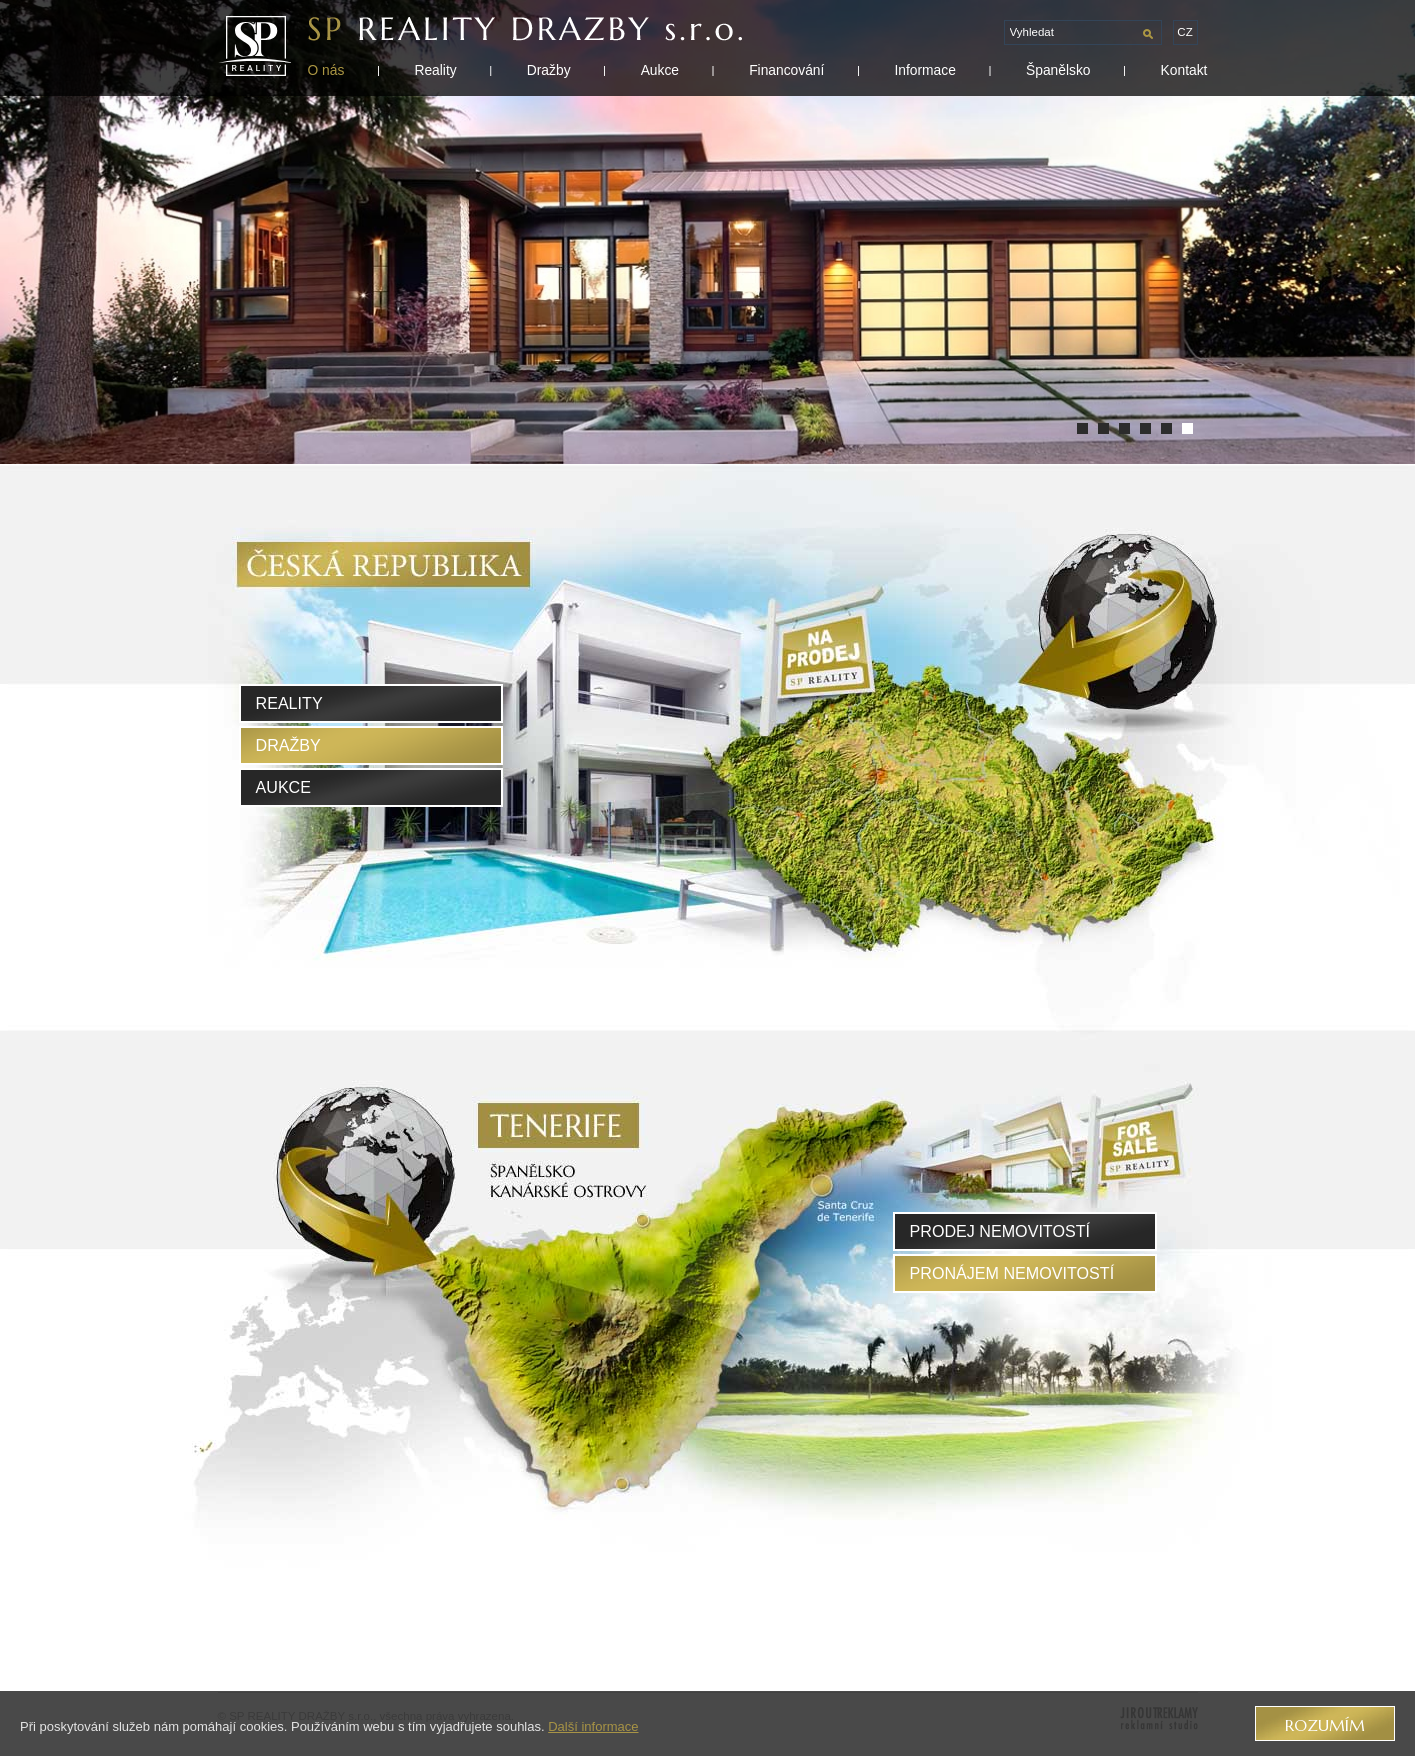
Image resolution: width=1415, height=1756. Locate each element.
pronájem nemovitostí (1012, 1273)
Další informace (593, 1726)
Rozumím (1325, 1725)
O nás (326, 70)
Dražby (549, 70)
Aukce (660, 70)
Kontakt (1184, 70)
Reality (435, 70)
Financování (786, 70)
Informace (924, 70)
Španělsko (1058, 70)
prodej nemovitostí (1000, 1231)
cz (1184, 32)
